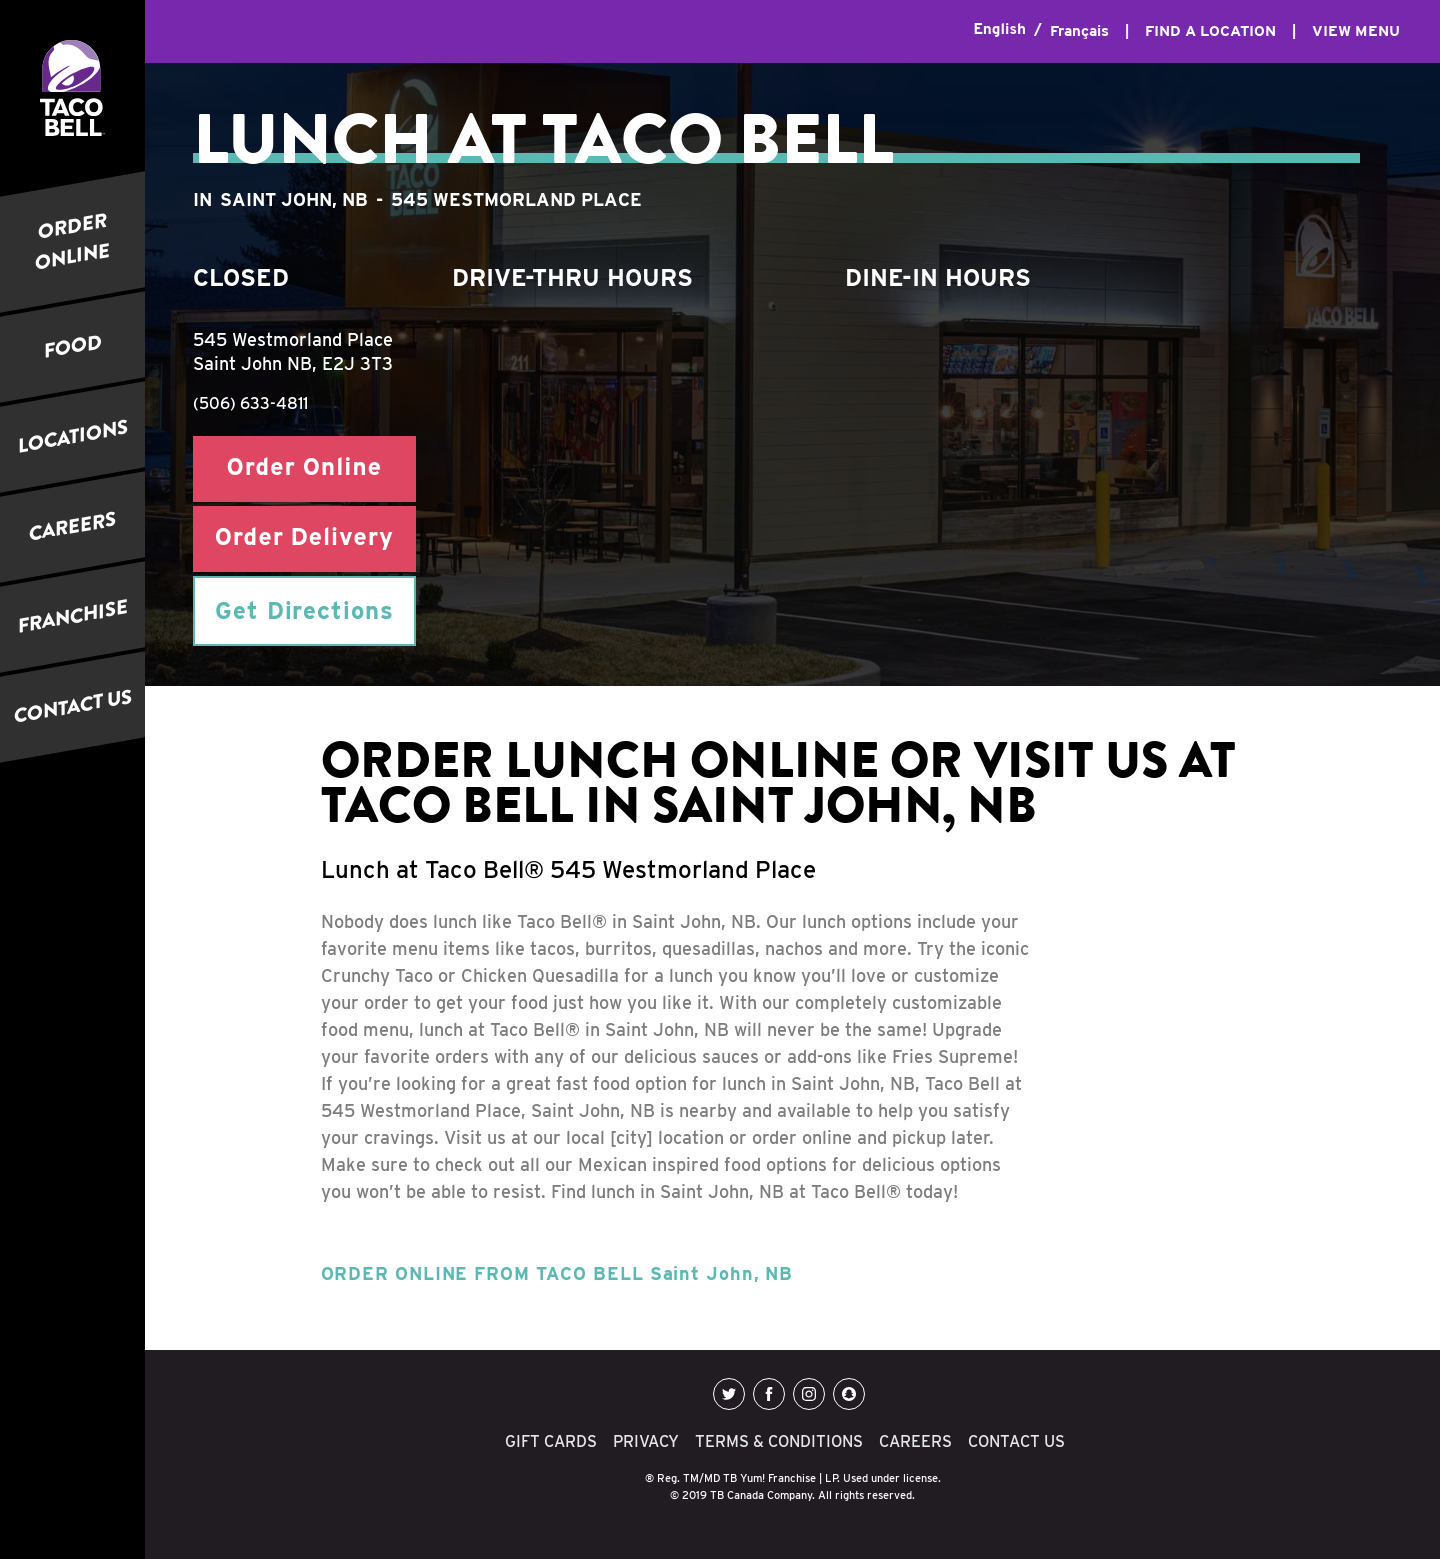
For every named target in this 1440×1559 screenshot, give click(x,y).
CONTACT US (73, 707)
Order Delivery (304, 539)
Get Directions (304, 610)
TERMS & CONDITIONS (779, 1441)
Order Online (304, 469)
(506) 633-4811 (250, 403)
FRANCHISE (73, 616)
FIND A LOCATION (1210, 31)
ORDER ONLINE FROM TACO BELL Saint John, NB (557, 1273)
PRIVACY (646, 1441)
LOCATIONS (73, 436)
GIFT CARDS (551, 1441)
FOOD (73, 346)
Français (1079, 31)
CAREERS (72, 526)
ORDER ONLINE (72, 242)
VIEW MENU (1356, 31)
